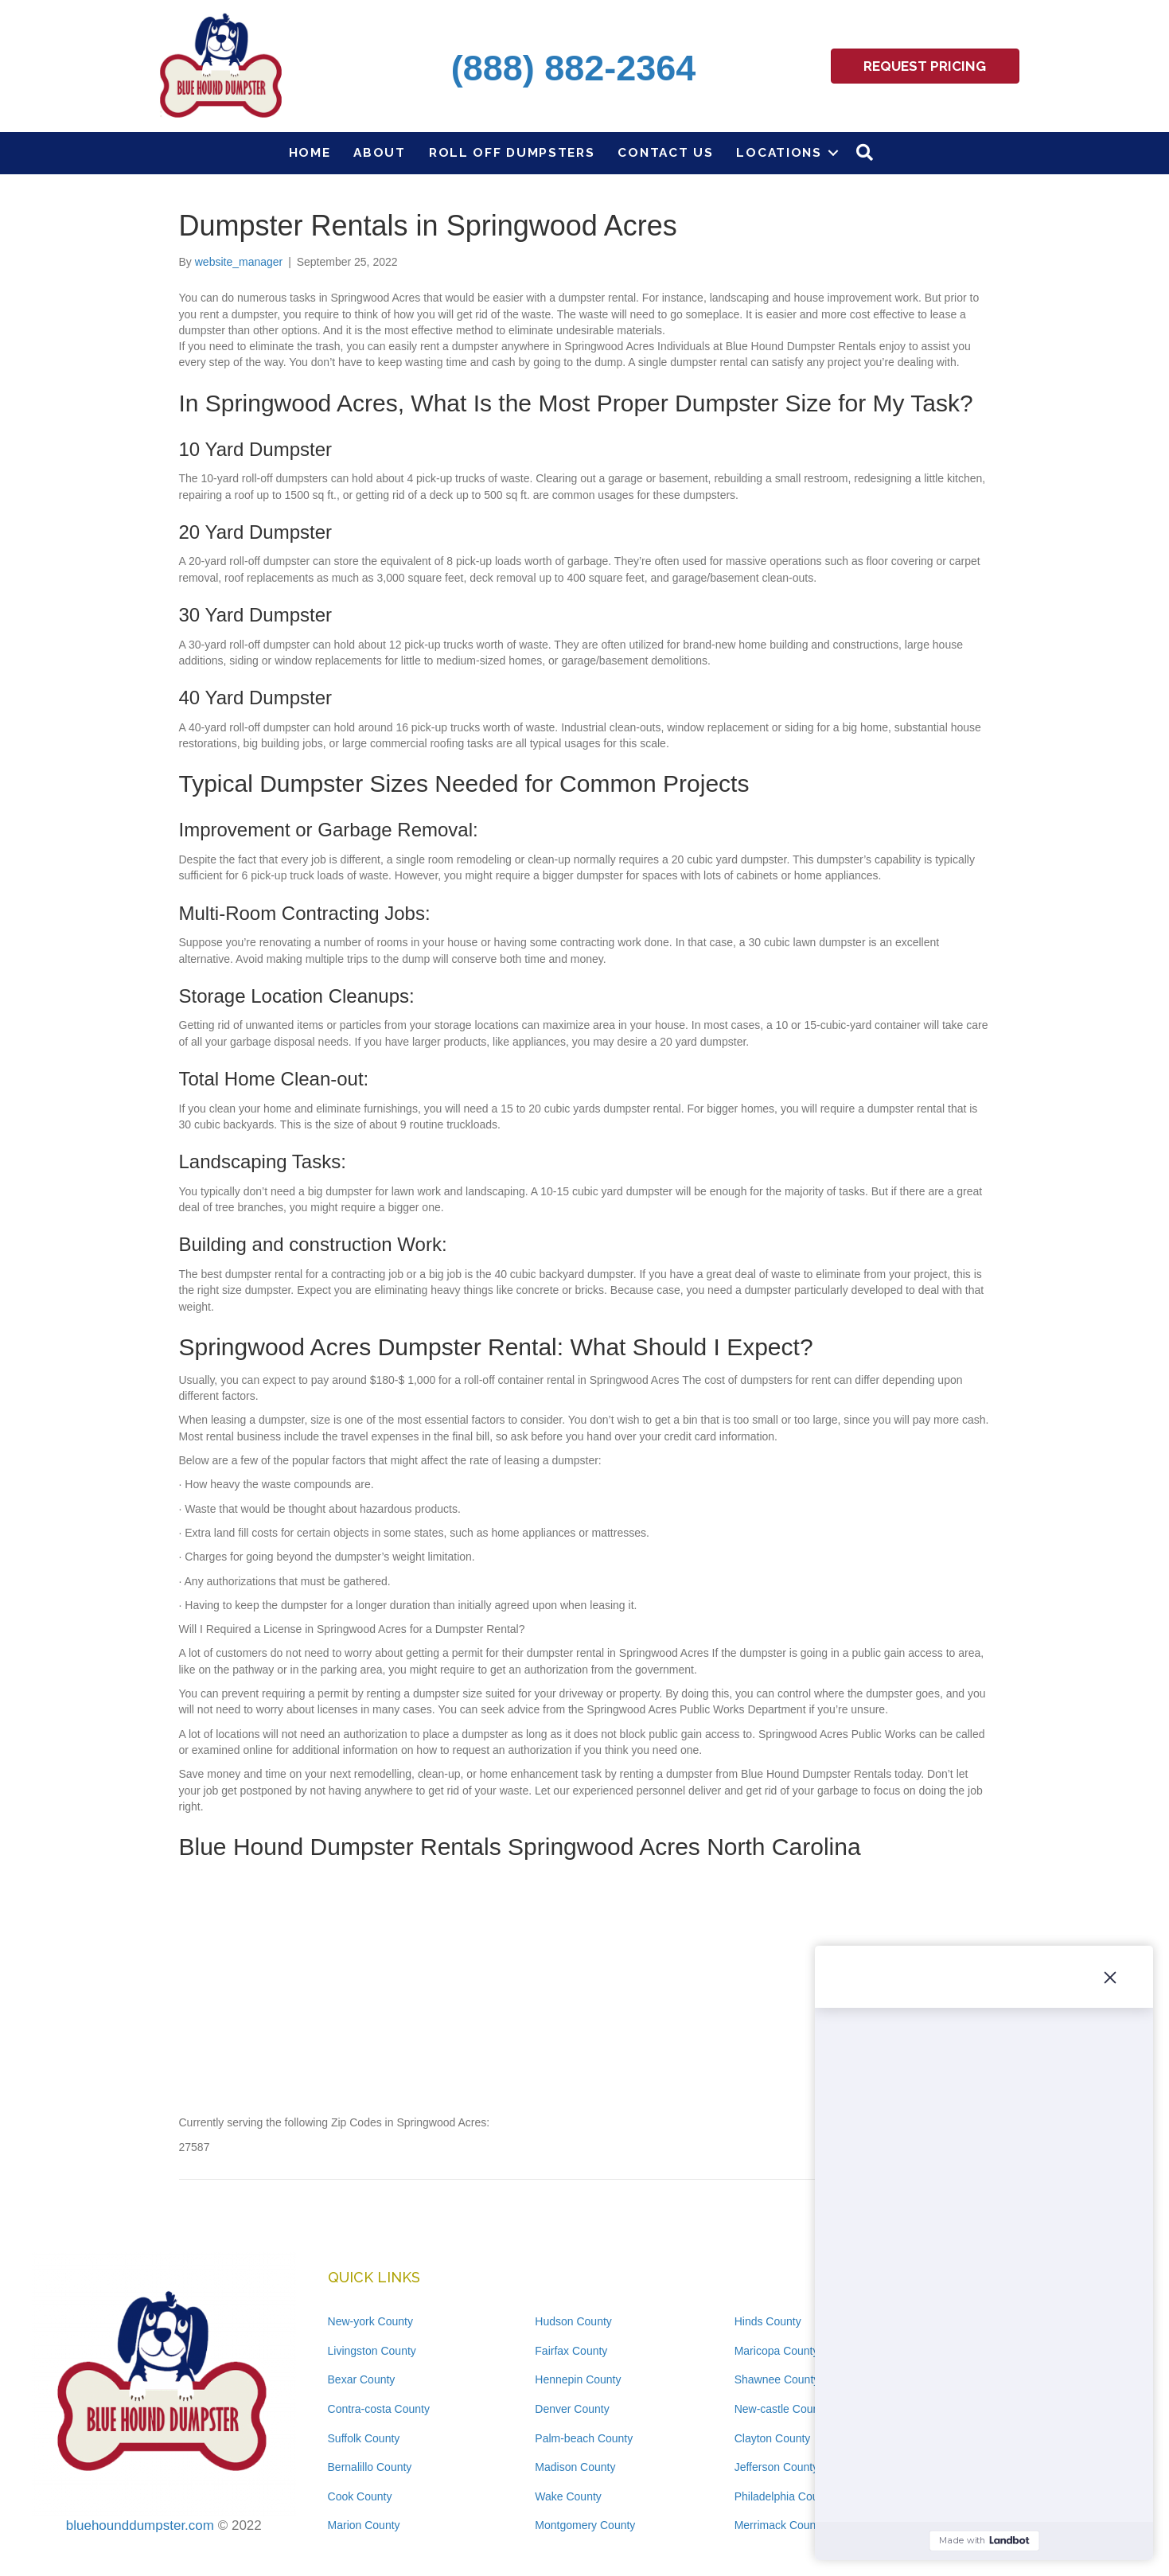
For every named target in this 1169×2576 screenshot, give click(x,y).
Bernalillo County (370, 2467)
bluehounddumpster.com (140, 2525)
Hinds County (768, 2321)
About (379, 152)
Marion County (364, 2525)
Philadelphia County (784, 2496)
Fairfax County (571, 2350)
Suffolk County (364, 2438)
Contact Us (665, 152)
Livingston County (372, 2350)
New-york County (370, 2321)
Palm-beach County (584, 2438)
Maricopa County (777, 2350)
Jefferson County (777, 2467)
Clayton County (773, 2438)
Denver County (572, 2409)
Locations (778, 152)
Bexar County (362, 2379)
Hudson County (573, 2321)
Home (310, 152)
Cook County (360, 2496)
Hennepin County (578, 2379)
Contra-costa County (379, 2409)
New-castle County (781, 2409)
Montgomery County (585, 2525)
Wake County (568, 2496)
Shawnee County (777, 2379)
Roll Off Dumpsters (512, 152)
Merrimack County (780, 2525)
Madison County (575, 2467)
